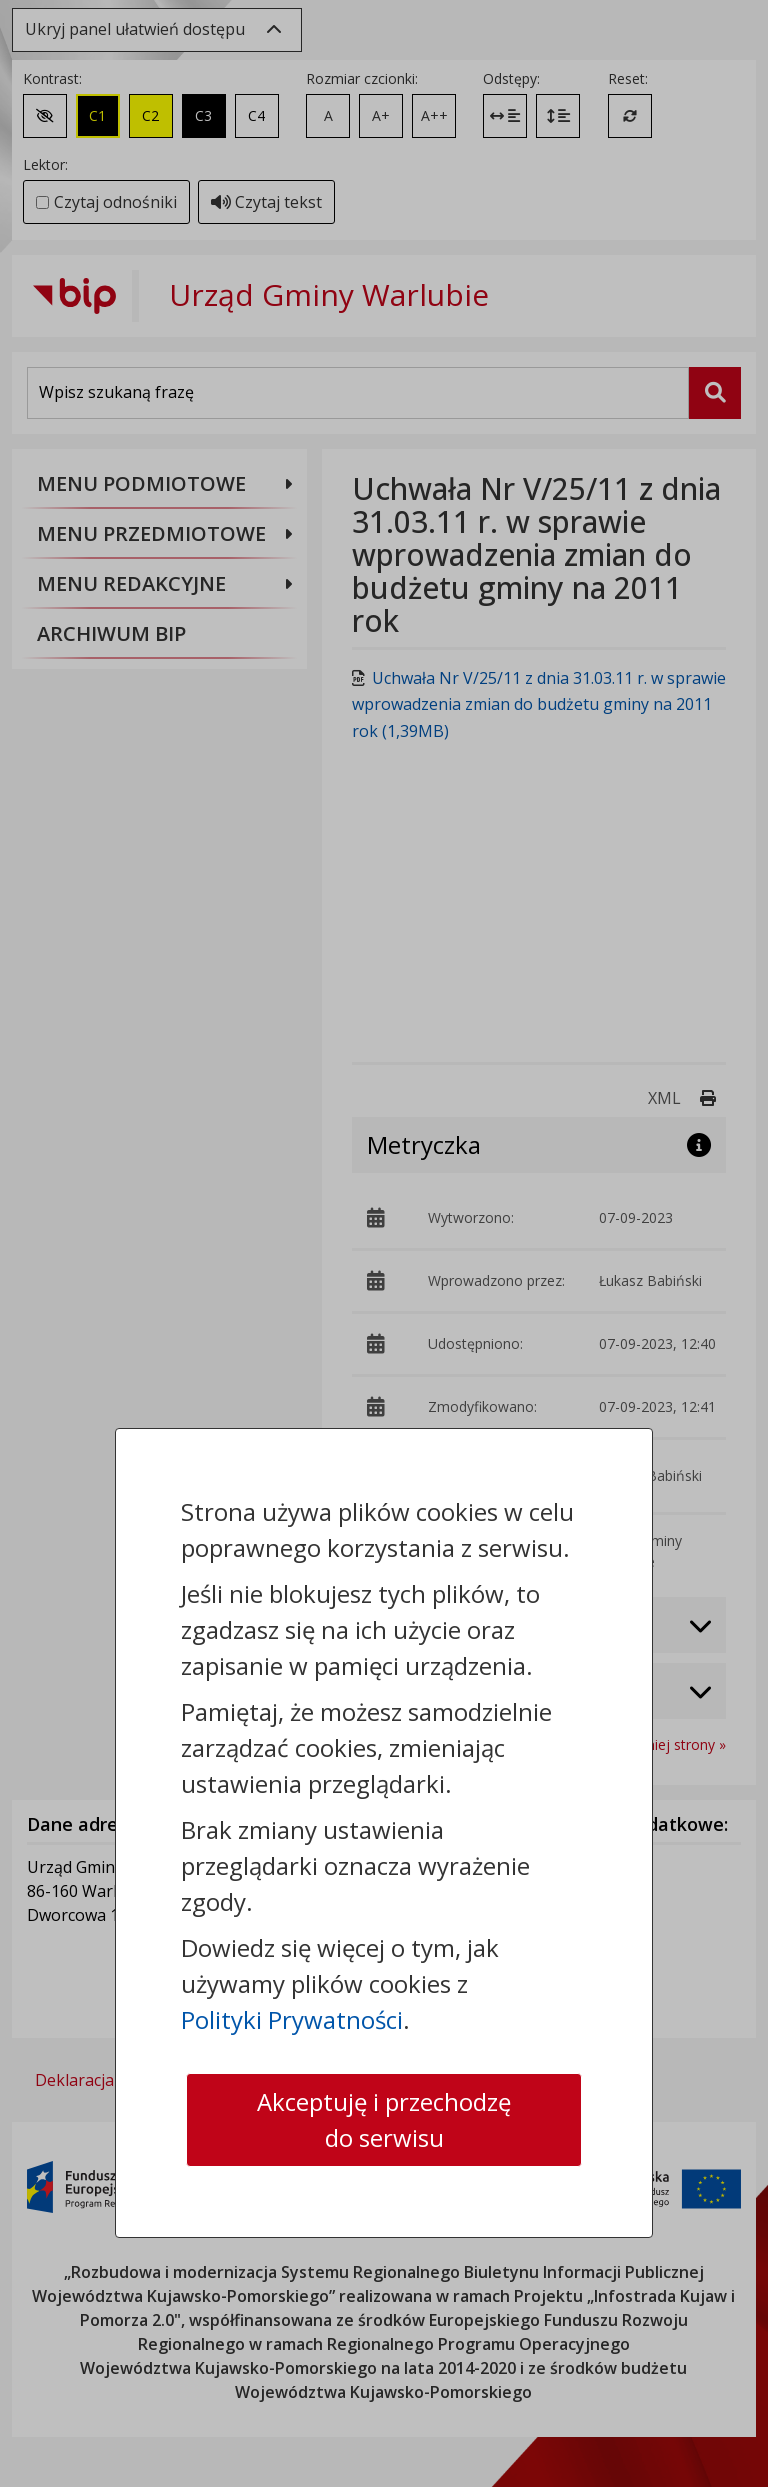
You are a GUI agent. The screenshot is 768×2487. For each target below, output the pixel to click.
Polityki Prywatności (292, 2019)
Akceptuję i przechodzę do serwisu (384, 2119)
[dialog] (384, 1243)
